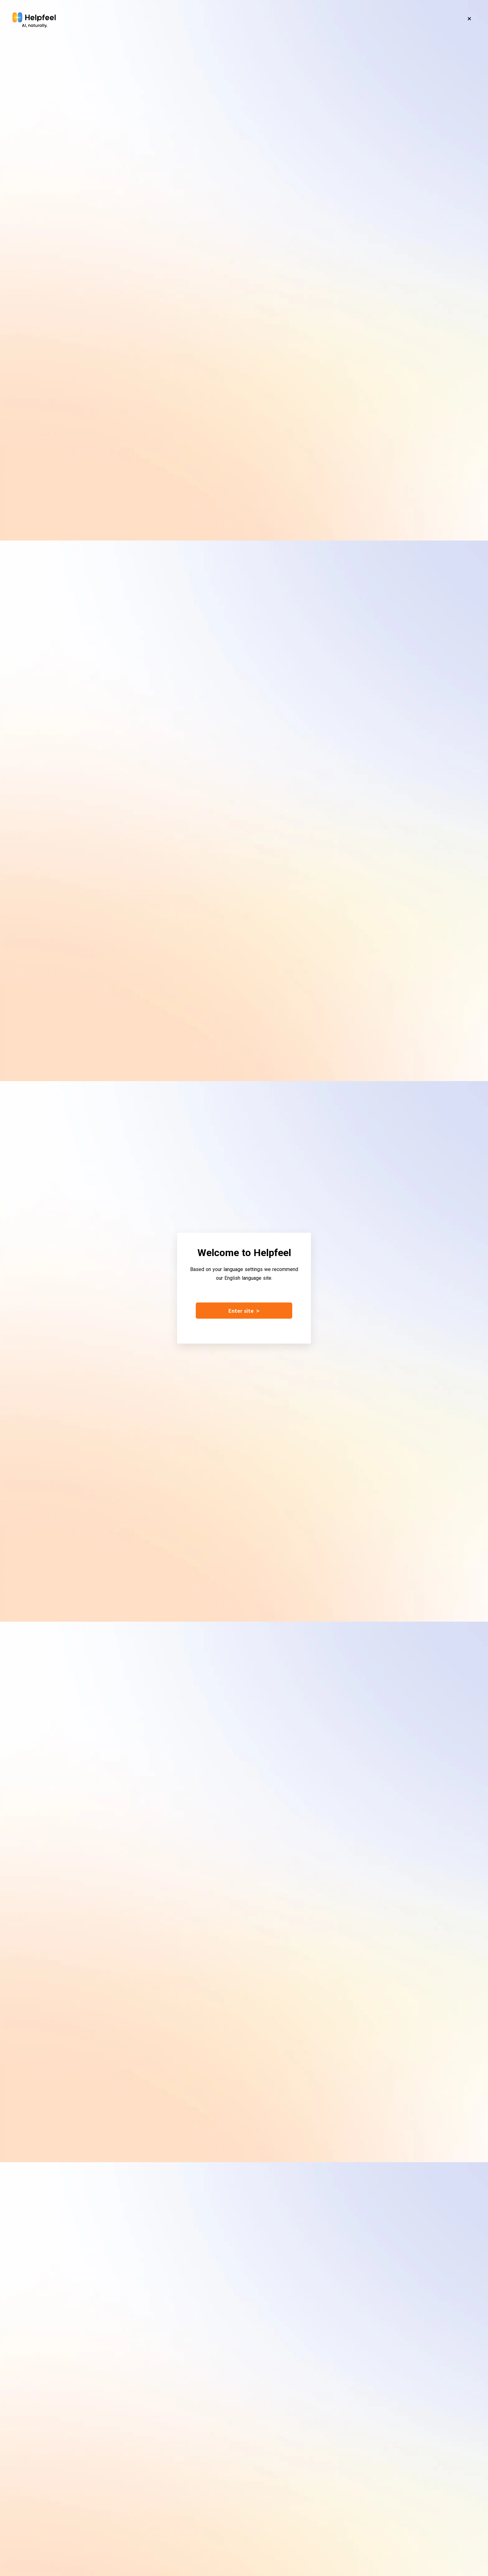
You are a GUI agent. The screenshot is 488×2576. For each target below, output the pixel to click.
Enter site (244, 1311)
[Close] (469, 18)
